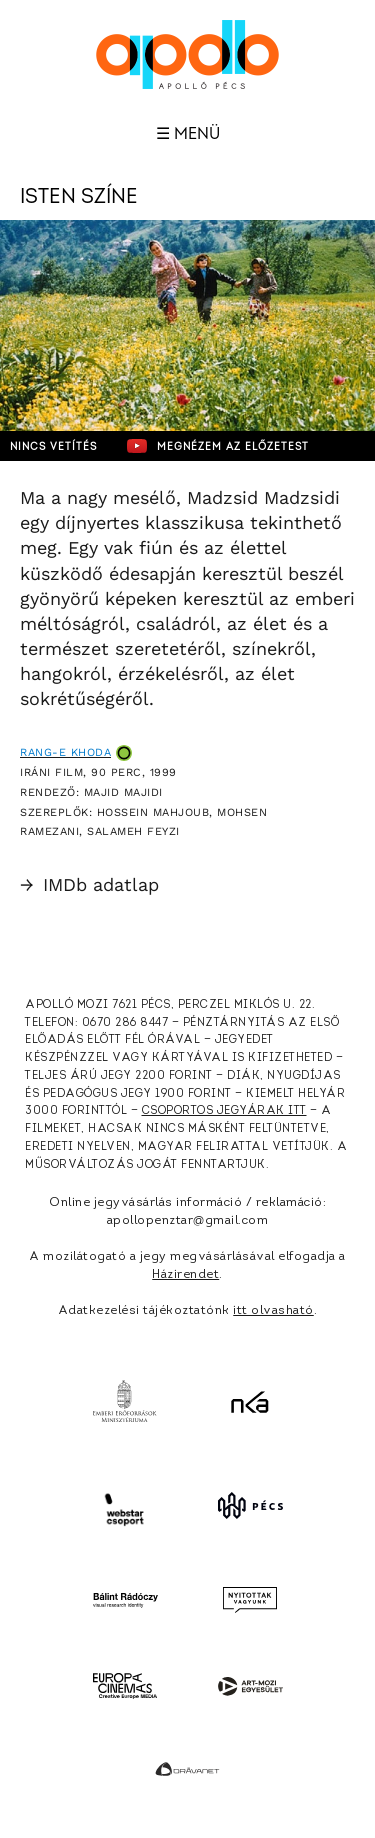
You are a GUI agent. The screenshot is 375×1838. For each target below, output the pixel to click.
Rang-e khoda (65, 752)
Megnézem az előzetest (218, 446)
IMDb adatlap (89, 884)
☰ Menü (188, 134)
